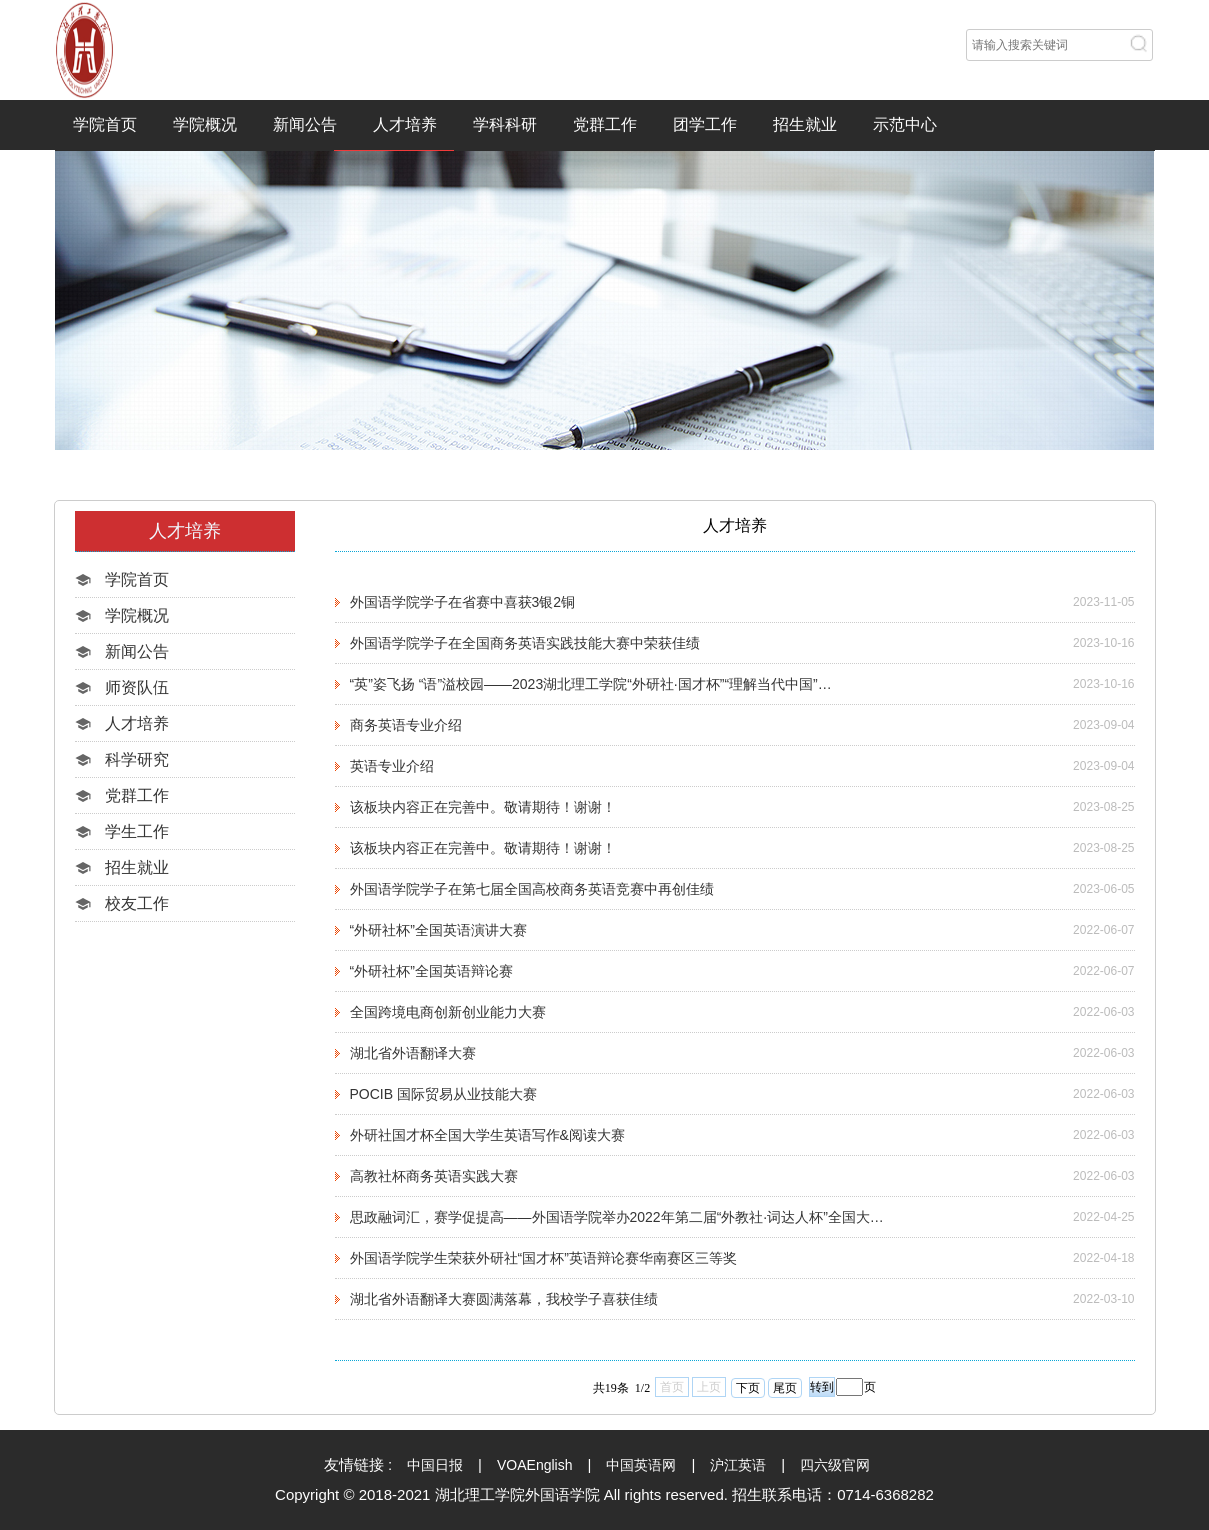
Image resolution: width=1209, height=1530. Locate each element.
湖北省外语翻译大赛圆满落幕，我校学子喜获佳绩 (504, 1299)
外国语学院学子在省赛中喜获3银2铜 (463, 602)
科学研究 (137, 759)
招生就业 (805, 124)
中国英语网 (641, 1465)
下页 (748, 1388)
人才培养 (405, 124)
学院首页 (105, 124)
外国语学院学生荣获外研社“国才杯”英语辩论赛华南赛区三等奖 (543, 1258)
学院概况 (205, 124)
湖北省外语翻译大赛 (413, 1053)
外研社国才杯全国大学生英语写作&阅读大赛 (487, 1135)
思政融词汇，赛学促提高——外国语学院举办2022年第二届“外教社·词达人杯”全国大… (617, 1217)
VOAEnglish (534, 1465)
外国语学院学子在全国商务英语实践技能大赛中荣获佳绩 (525, 643)
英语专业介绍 (392, 766)
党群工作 (605, 124)
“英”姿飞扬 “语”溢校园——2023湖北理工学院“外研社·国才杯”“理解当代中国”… (591, 684)
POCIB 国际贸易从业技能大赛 (443, 1094)
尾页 (785, 1388)
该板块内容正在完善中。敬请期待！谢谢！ (483, 807)
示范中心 (905, 124)
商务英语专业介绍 (406, 725)
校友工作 (137, 903)
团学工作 (705, 124)
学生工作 (137, 831)
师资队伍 (137, 687)
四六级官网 (835, 1465)
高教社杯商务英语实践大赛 (434, 1176)
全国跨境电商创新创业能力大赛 (448, 1012)
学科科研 (505, 124)
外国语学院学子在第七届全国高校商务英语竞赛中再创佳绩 (532, 889)
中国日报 (435, 1465)
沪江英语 (738, 1465)
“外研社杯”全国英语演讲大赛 (438, 930)
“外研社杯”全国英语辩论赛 (431, 971)
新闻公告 (305, 124)
